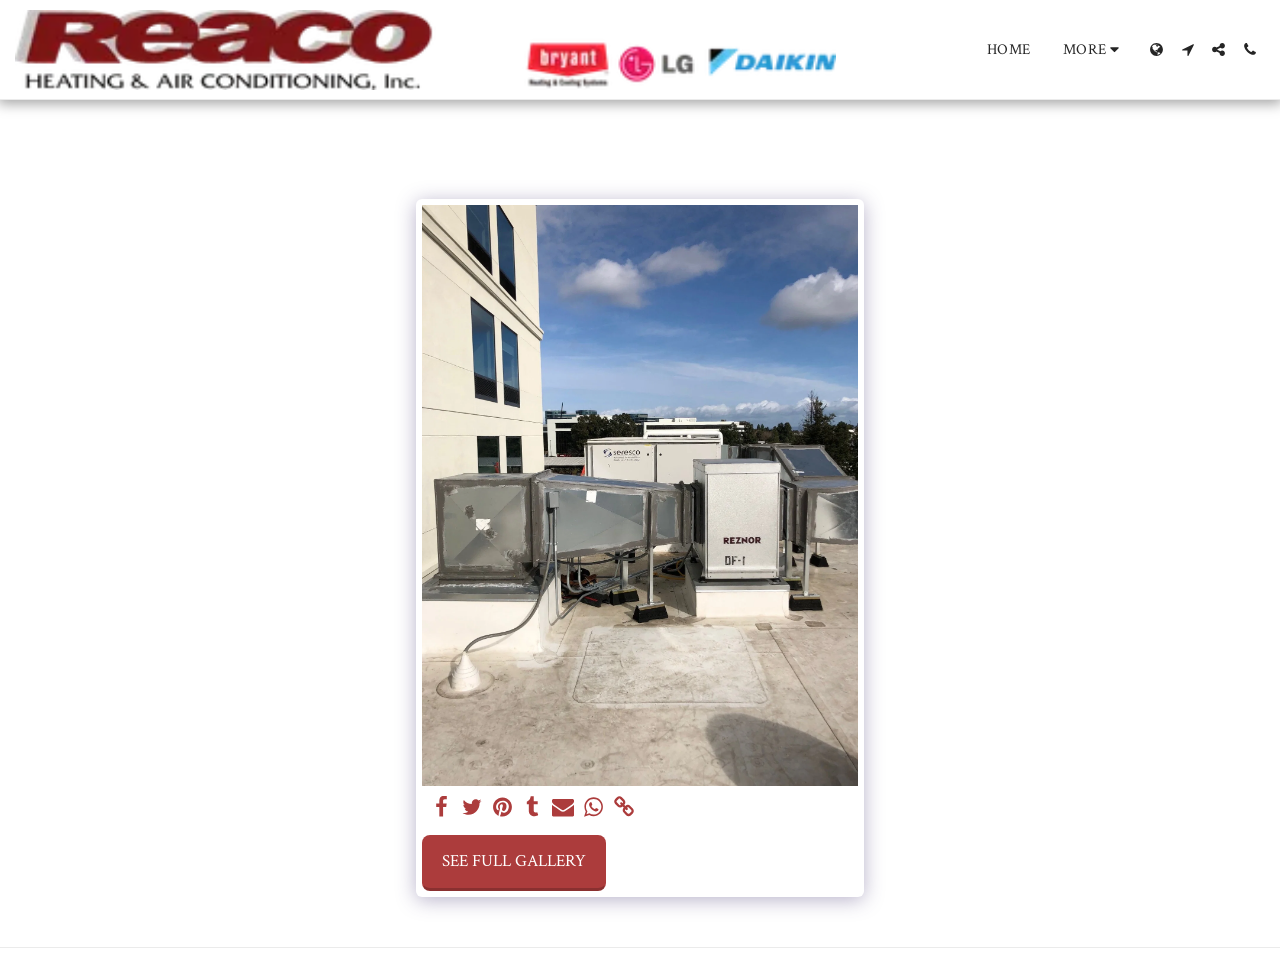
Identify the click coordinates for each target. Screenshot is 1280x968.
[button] (1187, 49)
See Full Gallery (514, 861)
